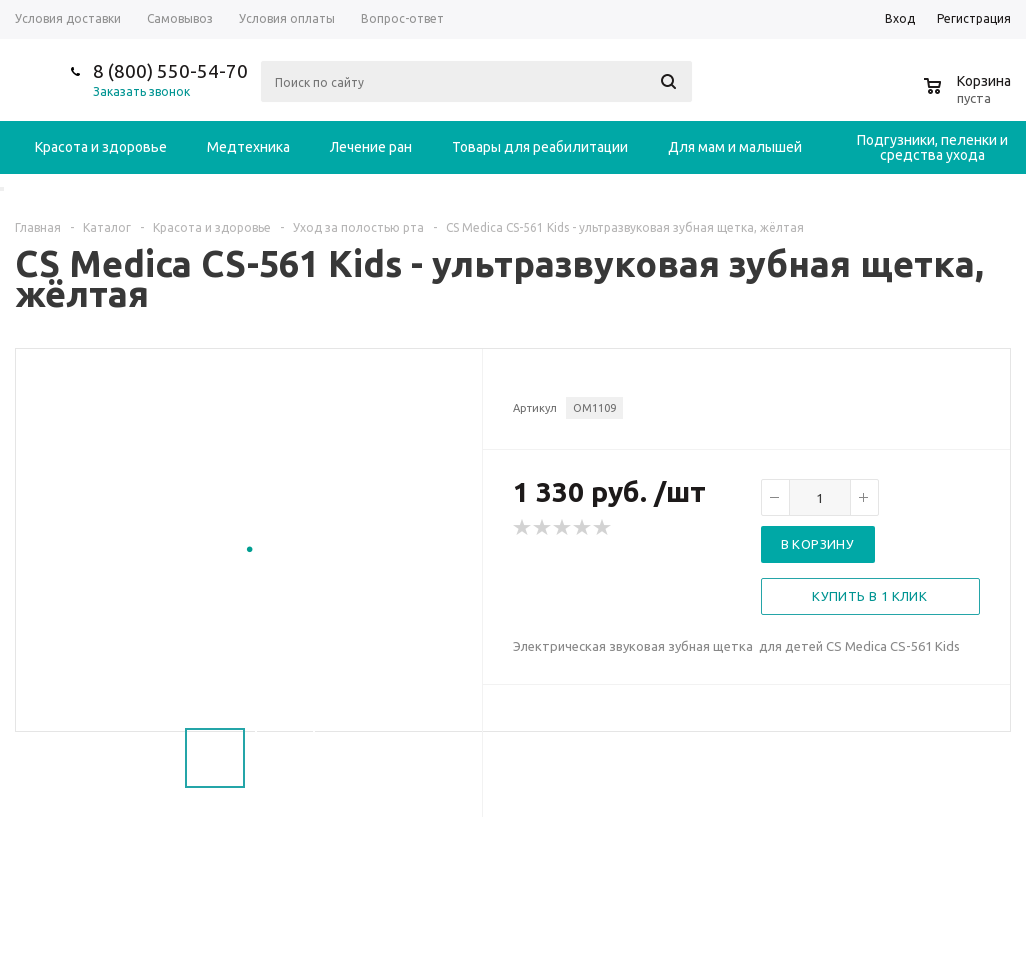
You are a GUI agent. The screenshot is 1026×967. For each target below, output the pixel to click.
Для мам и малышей (735, 147)
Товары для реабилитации (540, 147)
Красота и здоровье (101, 147)
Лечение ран (371, 147)
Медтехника (248, 147)
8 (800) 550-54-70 (170, 71)
